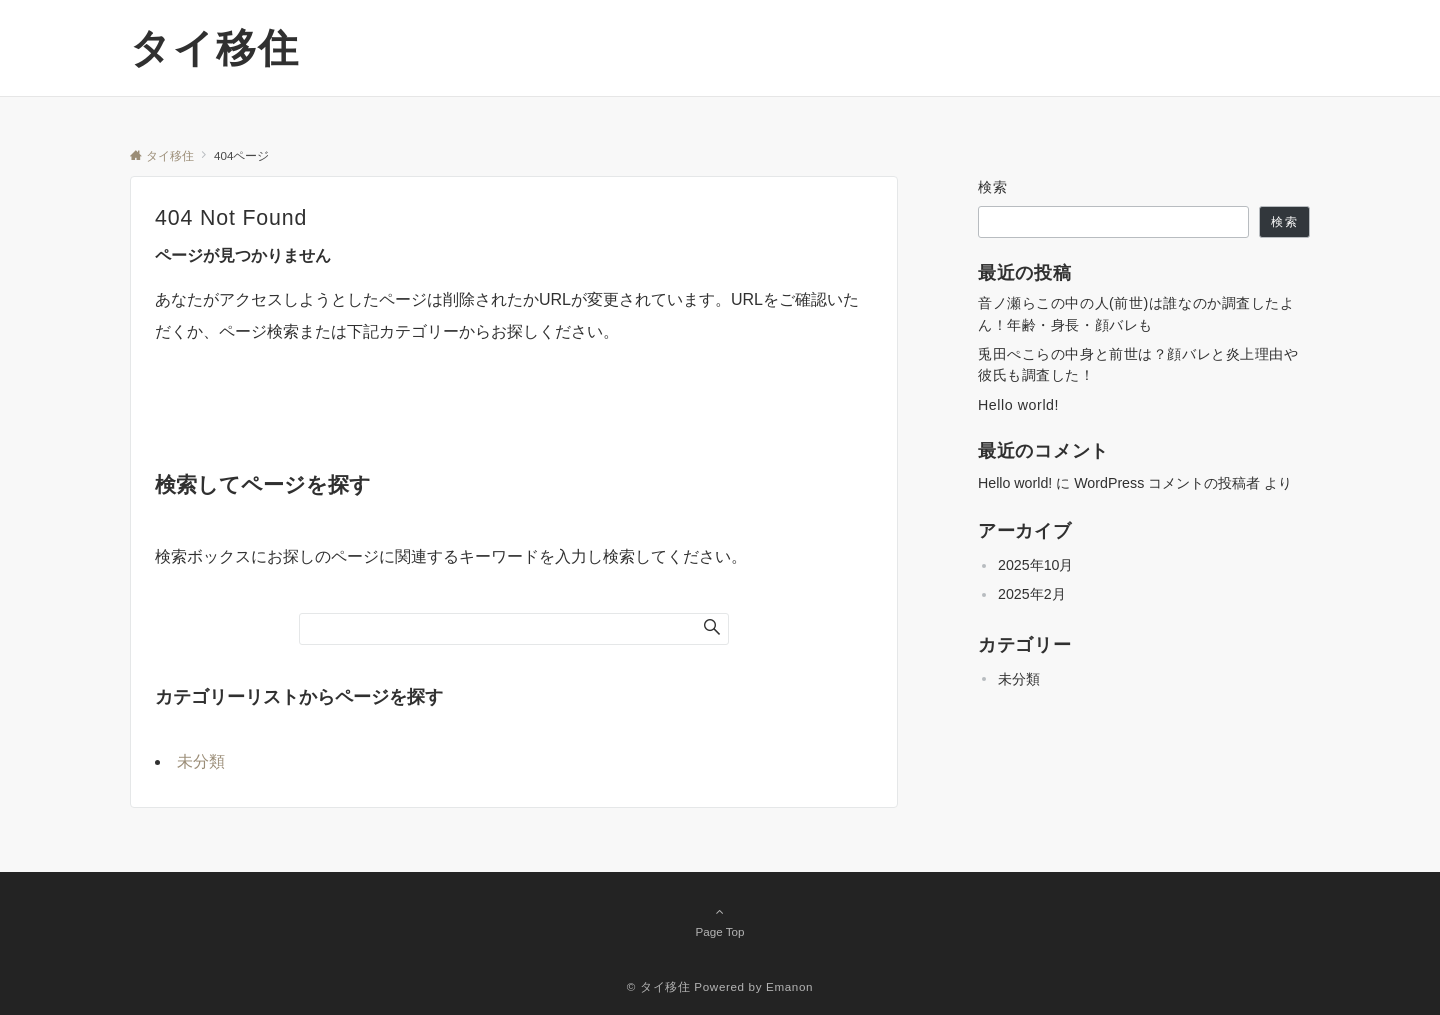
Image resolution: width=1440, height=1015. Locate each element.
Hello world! (1018, 405)
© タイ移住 (659, 986)
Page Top (720, 921)
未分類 (201, 761)
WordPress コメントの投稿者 (1167, 483)
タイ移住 (215, 48)
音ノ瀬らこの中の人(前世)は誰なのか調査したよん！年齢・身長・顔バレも (1136, 313)
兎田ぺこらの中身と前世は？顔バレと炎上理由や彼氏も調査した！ (1138, 364)
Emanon (789, 986)
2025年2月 (1032, 594)
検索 (993, 187)
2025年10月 (1035, 565)
